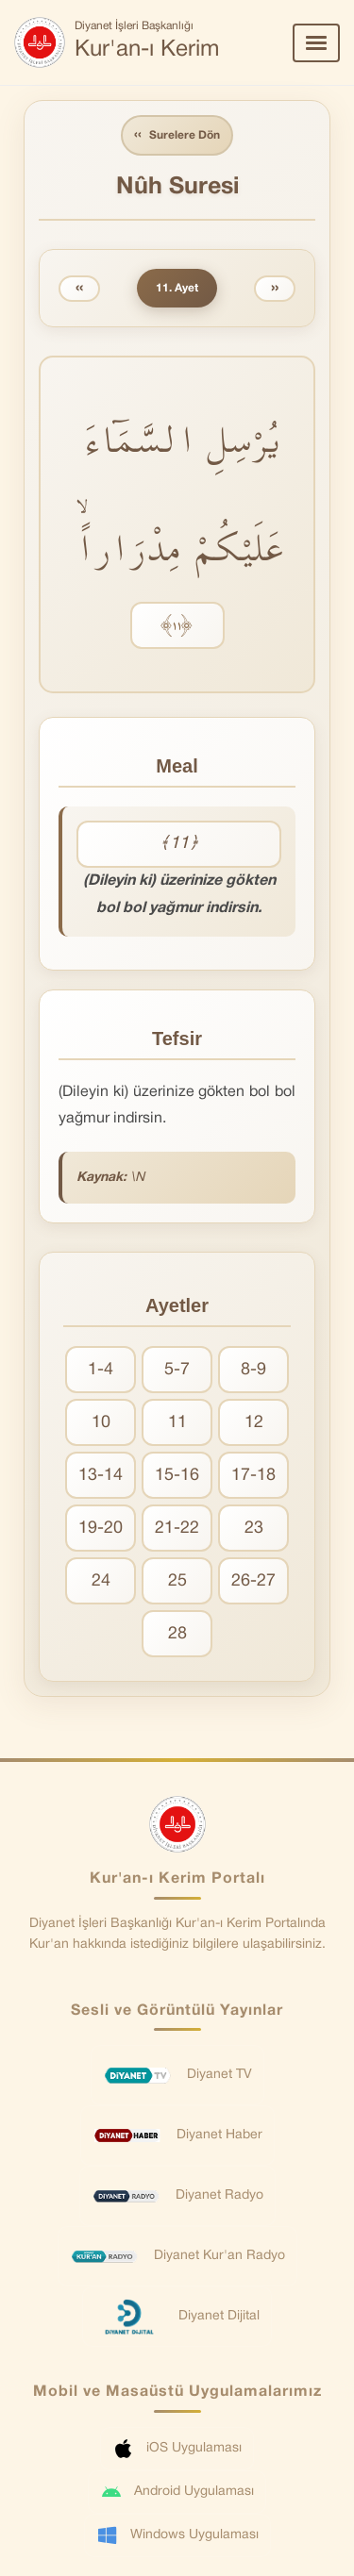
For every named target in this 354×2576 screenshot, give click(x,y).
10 (101, 1423)
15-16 (177, 1476)
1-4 (100, 1370)
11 (177, 1423)
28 (177, 1634)
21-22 (177, 1529)
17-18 (253, 1476)
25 (177, 1581)
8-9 (253, 1370)
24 (101, 1581)
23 (253, 1529)
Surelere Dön (177, 135)
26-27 (253, 1581)
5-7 (177, 1370)
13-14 (100, 1476)
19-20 (100, 1529)
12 (253, 1423)
